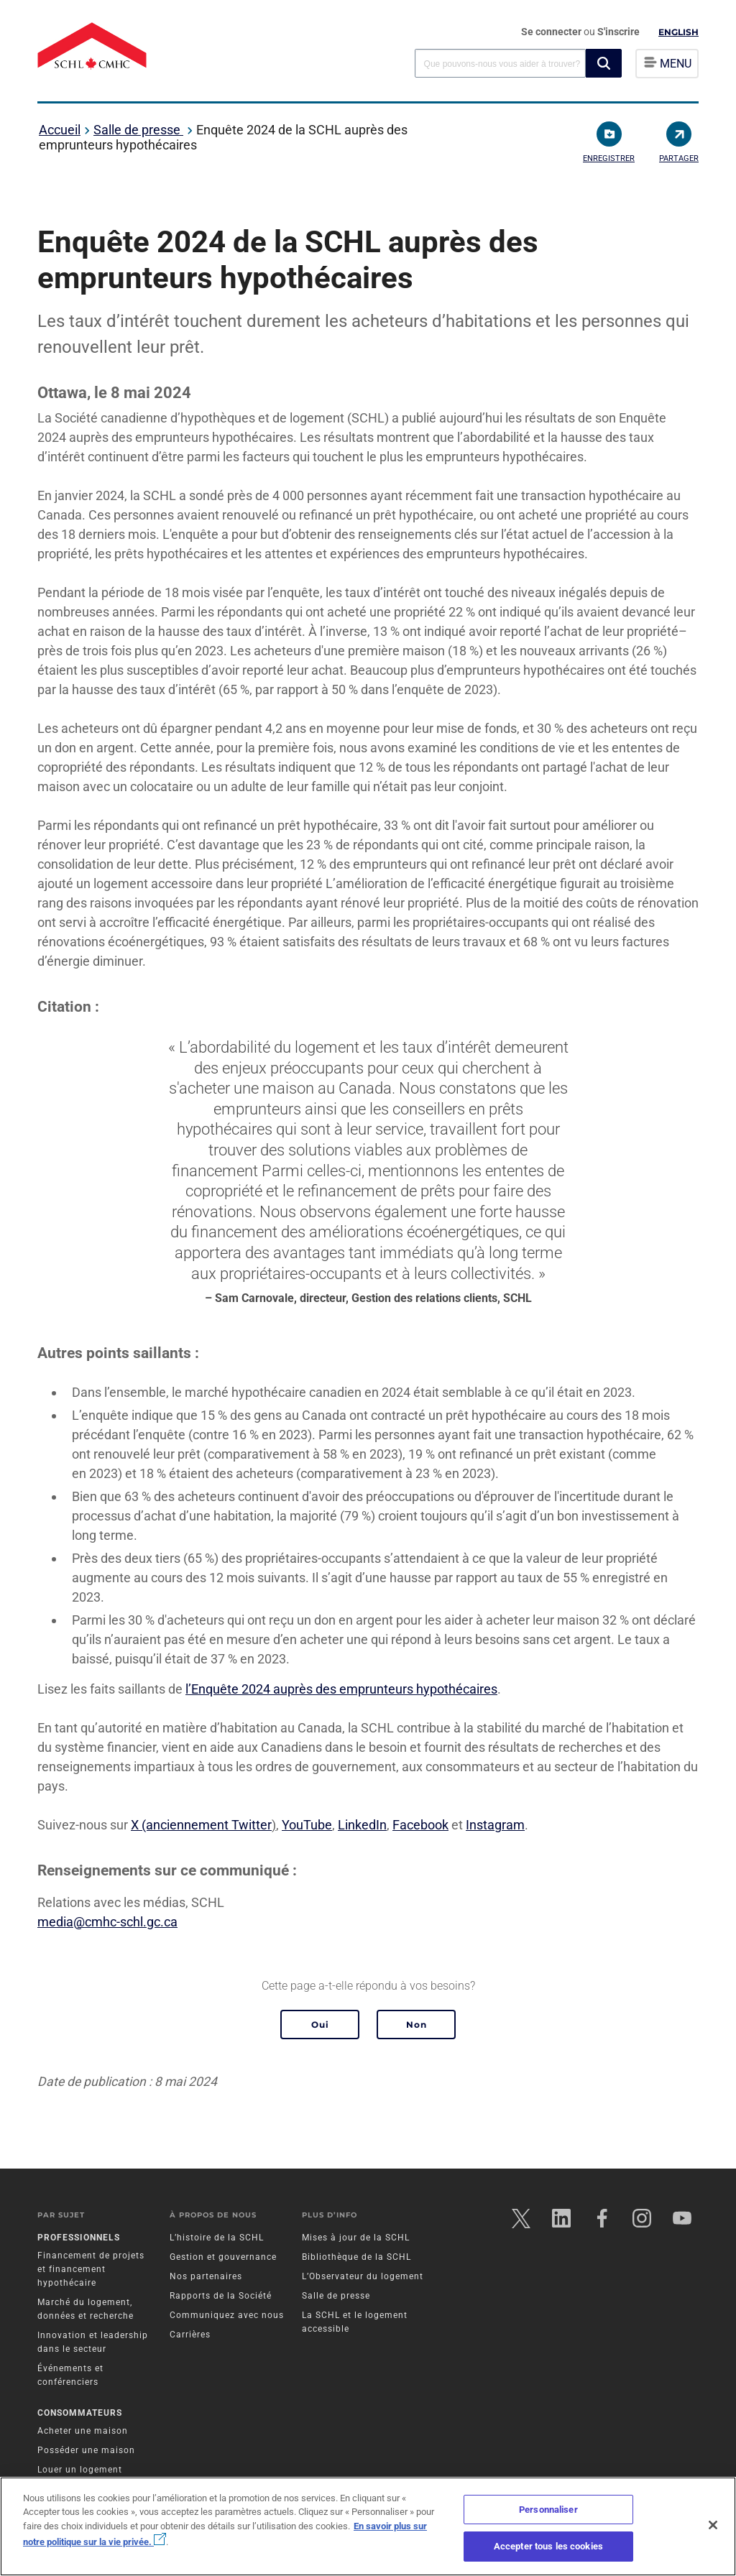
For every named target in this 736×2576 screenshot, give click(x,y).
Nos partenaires (206, 2276)
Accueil (59, 129)
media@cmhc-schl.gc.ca (107, 1921)
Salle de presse (138, 129)
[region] (368, 2526)
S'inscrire (618, 31)
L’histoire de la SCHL (217, 2238)
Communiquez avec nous (227, 2315)
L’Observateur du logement (362, 2276)
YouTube (307, 1824)
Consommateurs (79, 2413)
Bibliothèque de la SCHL (356, 2257)
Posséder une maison (86, 2450)
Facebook (420, 1824)
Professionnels (78, 2238)
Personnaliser (548, 2509)
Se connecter (552, 31)
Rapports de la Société (221, 2296)
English (678, 32)
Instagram (495, 1824)
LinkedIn (362, 1824)
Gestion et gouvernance (223, 2257)
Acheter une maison (82, 2431)
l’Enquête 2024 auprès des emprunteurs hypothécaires (341, 1688)
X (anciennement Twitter (201, 1824)
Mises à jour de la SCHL (356, 2238)
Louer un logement (79, 2470)
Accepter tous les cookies (548, 2546)
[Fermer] (713, 2525)
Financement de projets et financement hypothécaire (90, 2269)
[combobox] (500, 63)
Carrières (190, 2335)
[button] (604, 63)
